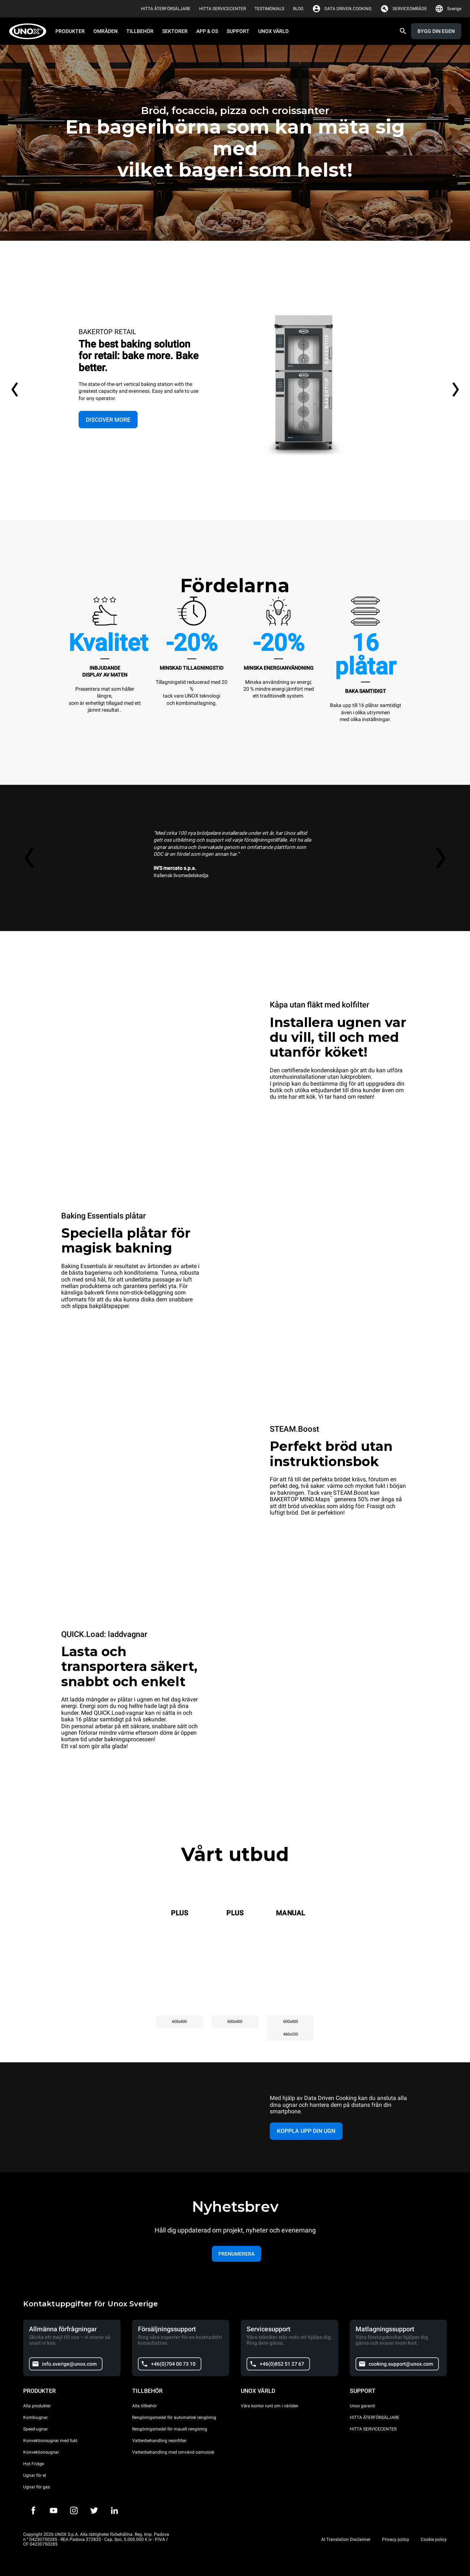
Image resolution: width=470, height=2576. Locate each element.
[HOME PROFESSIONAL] (30, 31)
